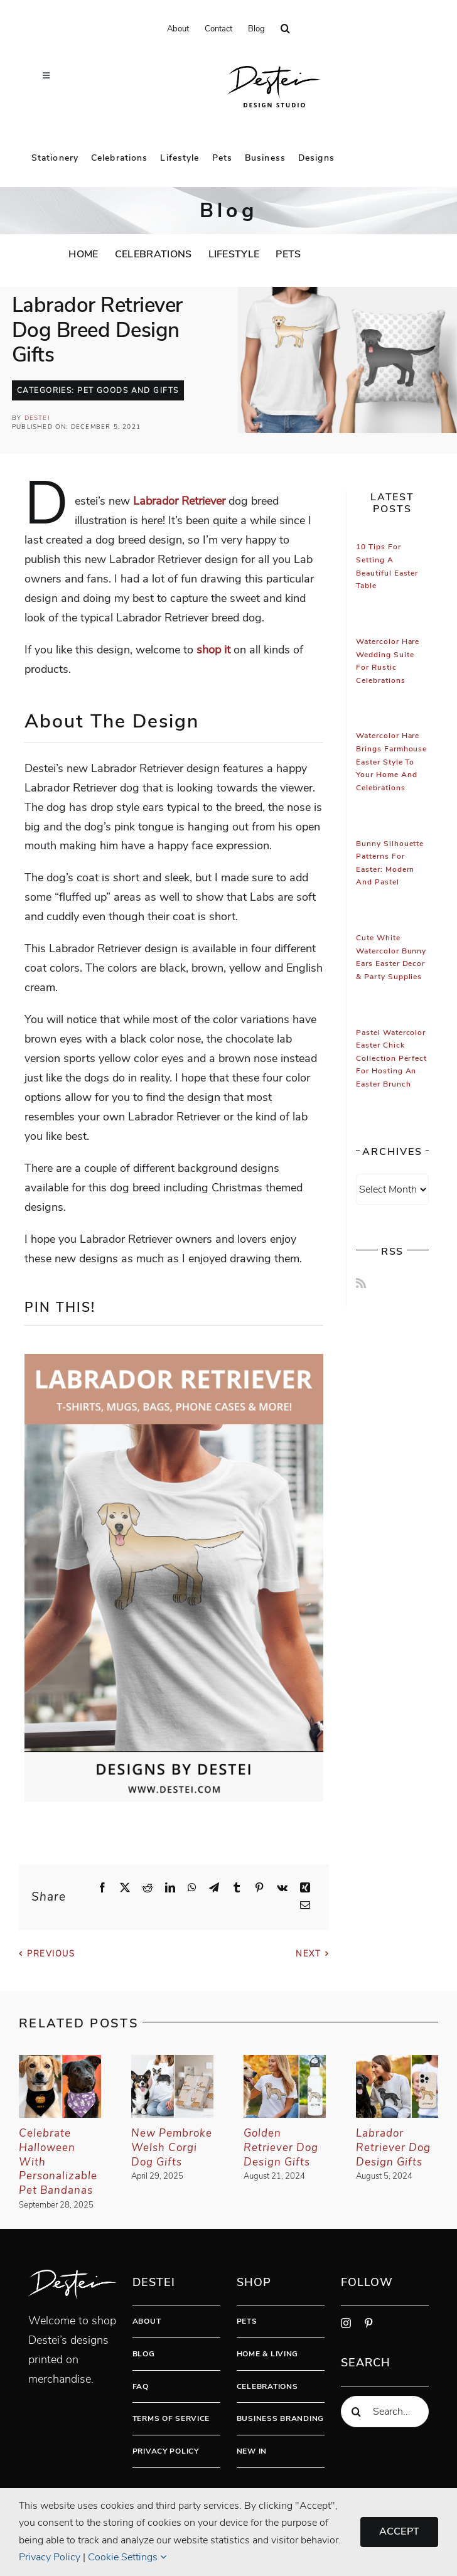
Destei (37, 418)
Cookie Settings (127, 2557)
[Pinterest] (259, 1888)
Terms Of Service (171, 2418)
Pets (247, 2321)
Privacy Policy (165, 2451)
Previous (51, 1954)
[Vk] (282, 1888)
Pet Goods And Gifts (127, 390)
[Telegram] (214, 1888)
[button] (285, 29)
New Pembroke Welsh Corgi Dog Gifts (171, 2147)
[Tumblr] (236, 1888)
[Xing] (305, 1888)
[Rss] (361, 1283)
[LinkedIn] (170, 1888)
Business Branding (280, 2418)
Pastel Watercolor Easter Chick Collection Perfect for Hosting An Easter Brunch (391, 1059)
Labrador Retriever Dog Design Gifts (393, 2147)
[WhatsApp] (192, 1888)
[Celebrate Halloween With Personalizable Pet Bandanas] (60, 2062)
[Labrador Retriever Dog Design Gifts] (397, 2062)
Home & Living (267, 2354)
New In (252, 2451)
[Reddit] (147, 1888)
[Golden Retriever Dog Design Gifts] (285, 2062)
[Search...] (385, 2411)
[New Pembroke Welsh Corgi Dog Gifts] (172, 2062)
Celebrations (267, 2386)
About (146, 2321)
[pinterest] (368, 2323)
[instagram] (346, 2323)
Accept (399, 2531)
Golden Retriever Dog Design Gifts (281, 2147)
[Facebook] (102, 1888)
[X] (125, 1888)
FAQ (140, 2386)
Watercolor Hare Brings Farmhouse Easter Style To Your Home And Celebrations (391, 762)
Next (308, 1954)
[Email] (305, 1906)
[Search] (356, 2411)
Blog (143, 2354)
